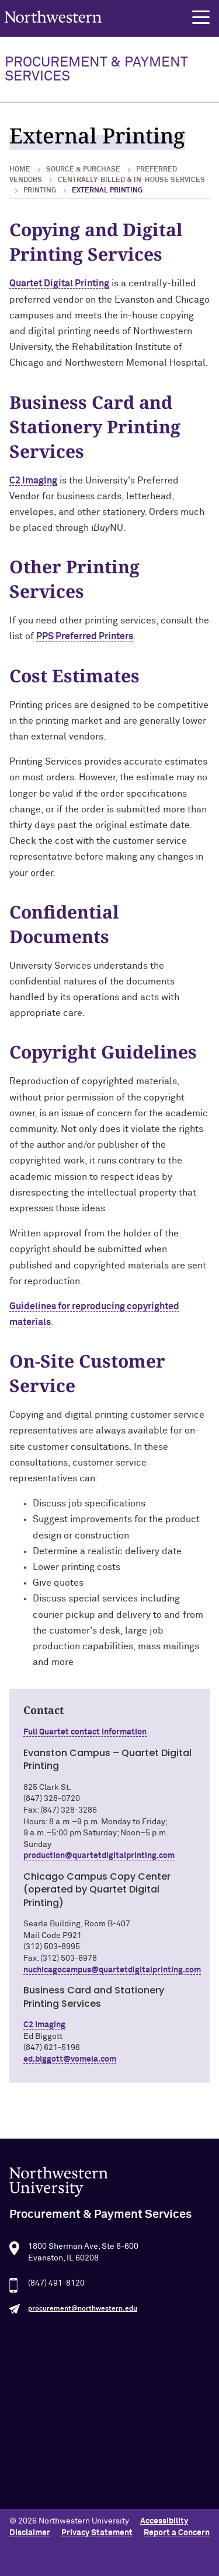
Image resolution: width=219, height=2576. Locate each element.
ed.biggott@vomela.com (69, 2059)
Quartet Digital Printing (59, 283)
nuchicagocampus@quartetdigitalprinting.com (112, 1970)
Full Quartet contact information (85, 1732)
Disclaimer (29, 2533)
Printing (39, 190)
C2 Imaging (33, 480)
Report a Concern (177, 2533)
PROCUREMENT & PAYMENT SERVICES (96, 69)
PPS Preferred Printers (84, 636)
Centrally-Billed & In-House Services (131, 180)
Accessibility (164, 2521)
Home (19, 169)
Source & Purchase (83, 169)
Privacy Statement (97, 2533)
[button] (201, 17)
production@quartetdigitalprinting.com (99, 1856)
